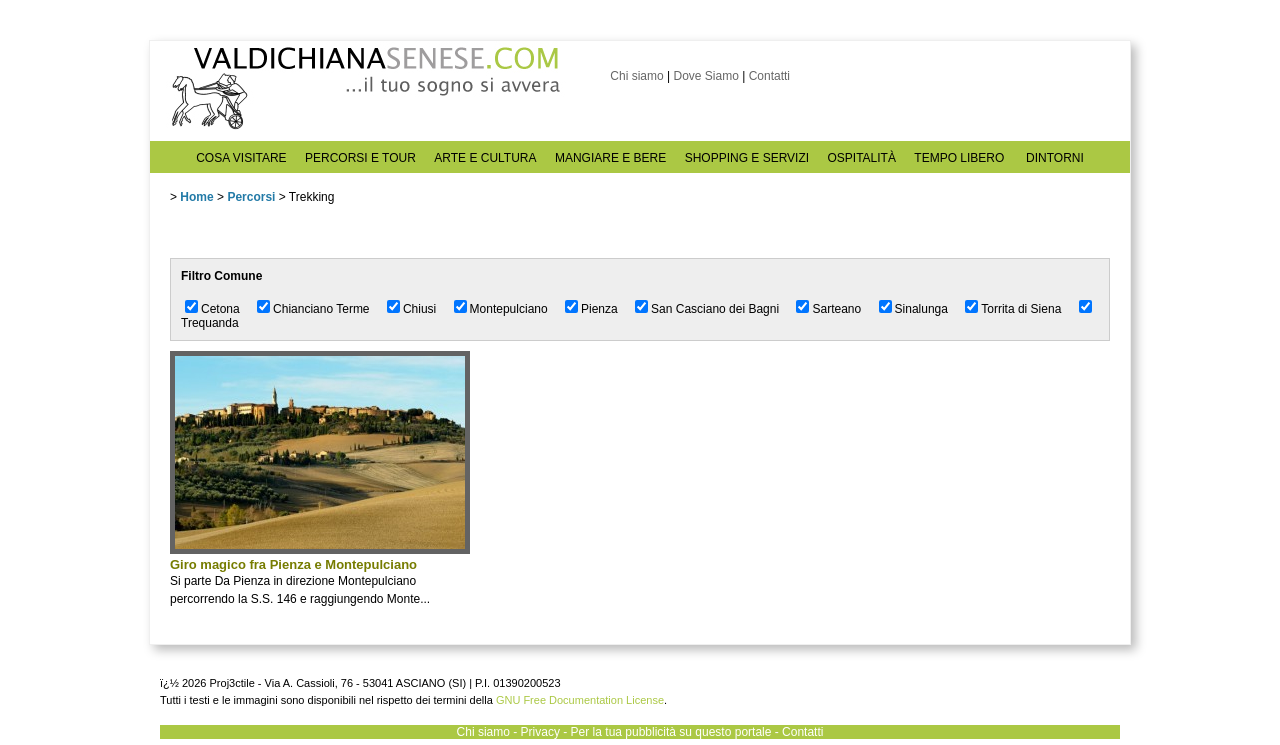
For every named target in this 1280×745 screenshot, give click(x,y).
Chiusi (419, 309)
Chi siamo (636, 76)
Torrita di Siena (1021, 309)
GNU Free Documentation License (580, 700)
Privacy (540, 732)
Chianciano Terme (321, 309)
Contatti (769, 76)
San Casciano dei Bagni (715, 309)
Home (196, 197)
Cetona (220, 309)
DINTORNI (1055, 158)
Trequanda (210, 323)
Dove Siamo (705, 76)
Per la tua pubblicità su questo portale (671, 732)
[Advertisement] (630, 491)
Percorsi (251, 197)
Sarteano (836, 309)
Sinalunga (921, 309)
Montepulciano (509, 309)
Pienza (599, 309)
